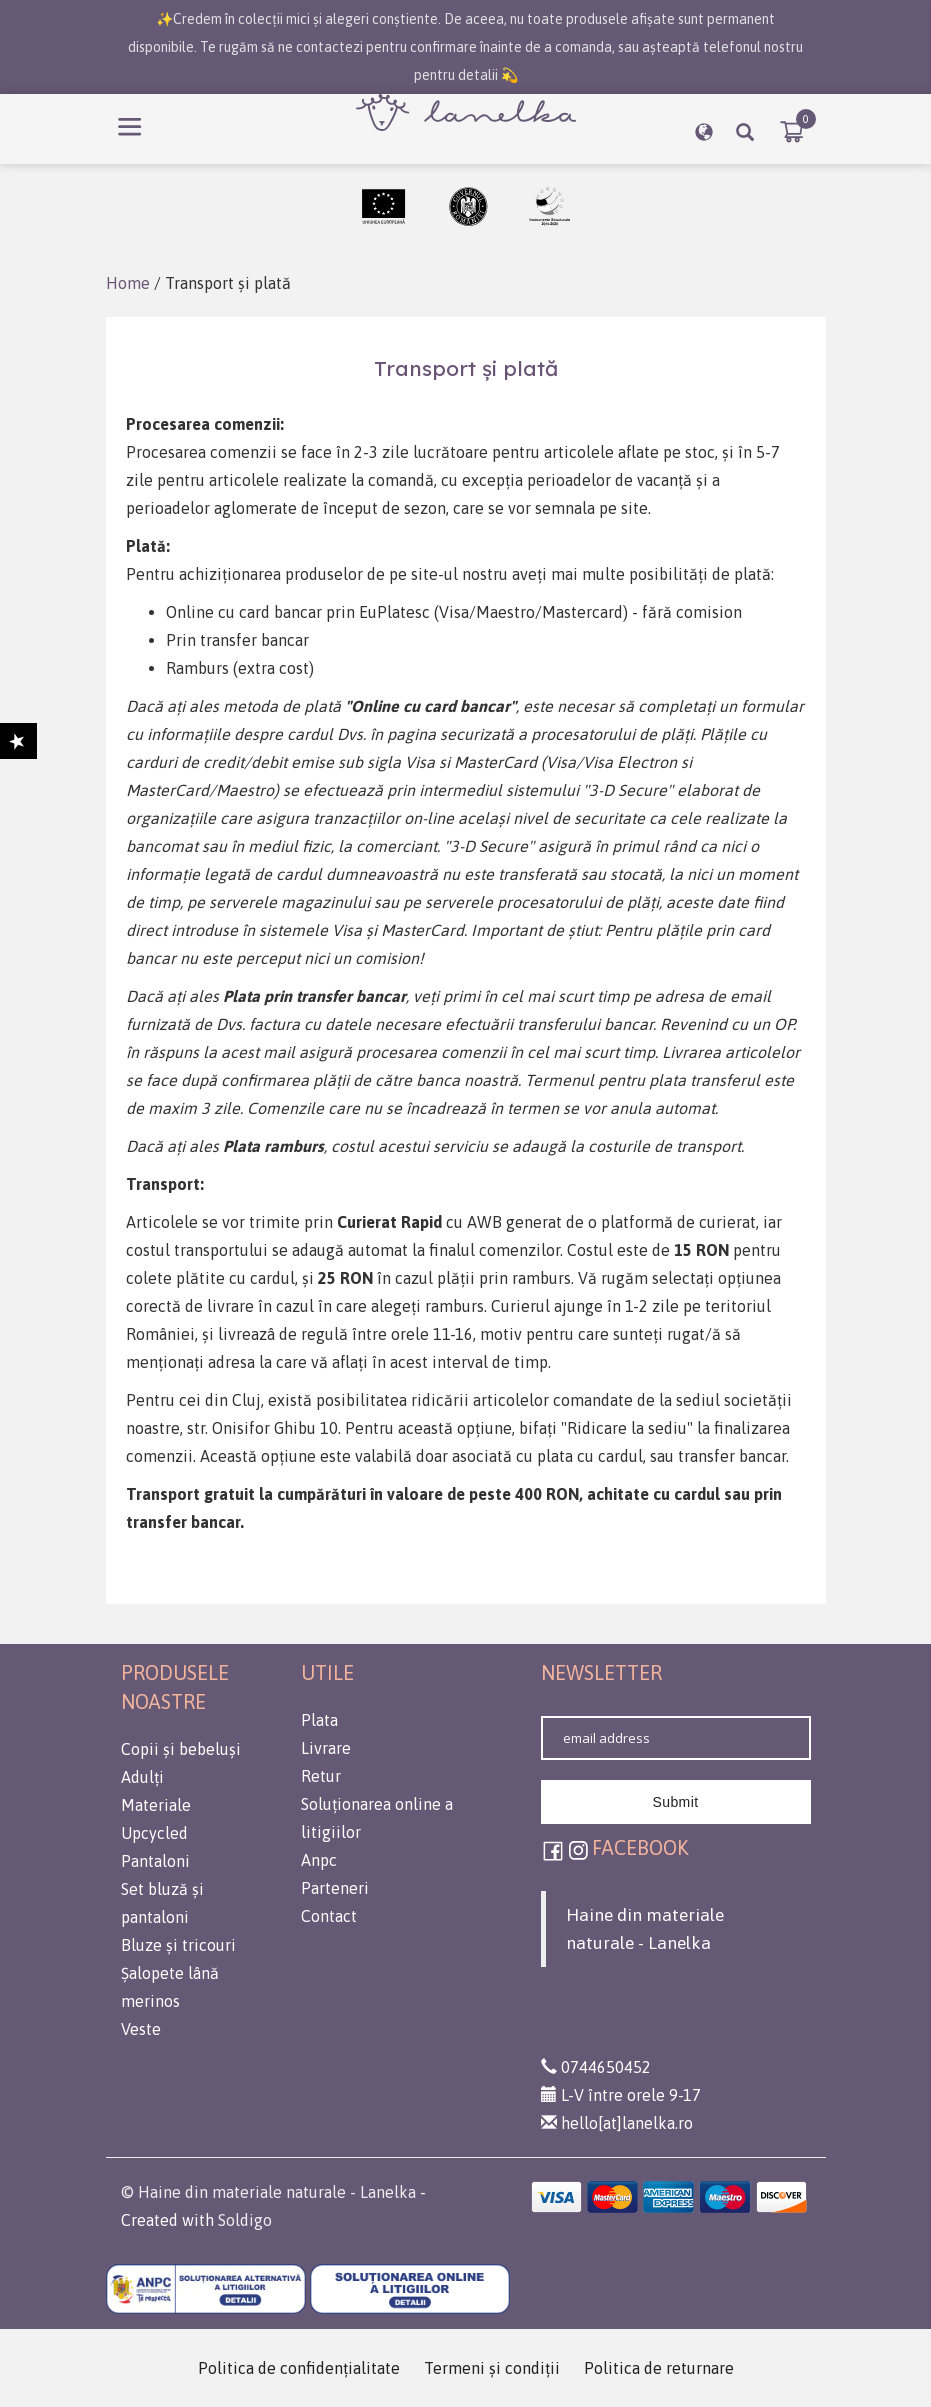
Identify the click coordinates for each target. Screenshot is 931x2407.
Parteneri (335, 1888)
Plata (319, 1720)
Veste (141, 2029)
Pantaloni (155, 1861)
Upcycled (154, 1833)
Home (128, 283)
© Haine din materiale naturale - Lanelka (268, 2192)
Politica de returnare (659, 2368)
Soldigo (245, 2220)
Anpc (319, 1860)
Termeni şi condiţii (492, 2368)
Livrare (326, 1748)
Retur (321, 1776)
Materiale (156, 1805)
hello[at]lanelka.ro (617, 2123)
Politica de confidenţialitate (299, 2368)
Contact (329, 1916)
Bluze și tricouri (178, 1945)
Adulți (142, 1777)
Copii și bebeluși (181, 1749)
